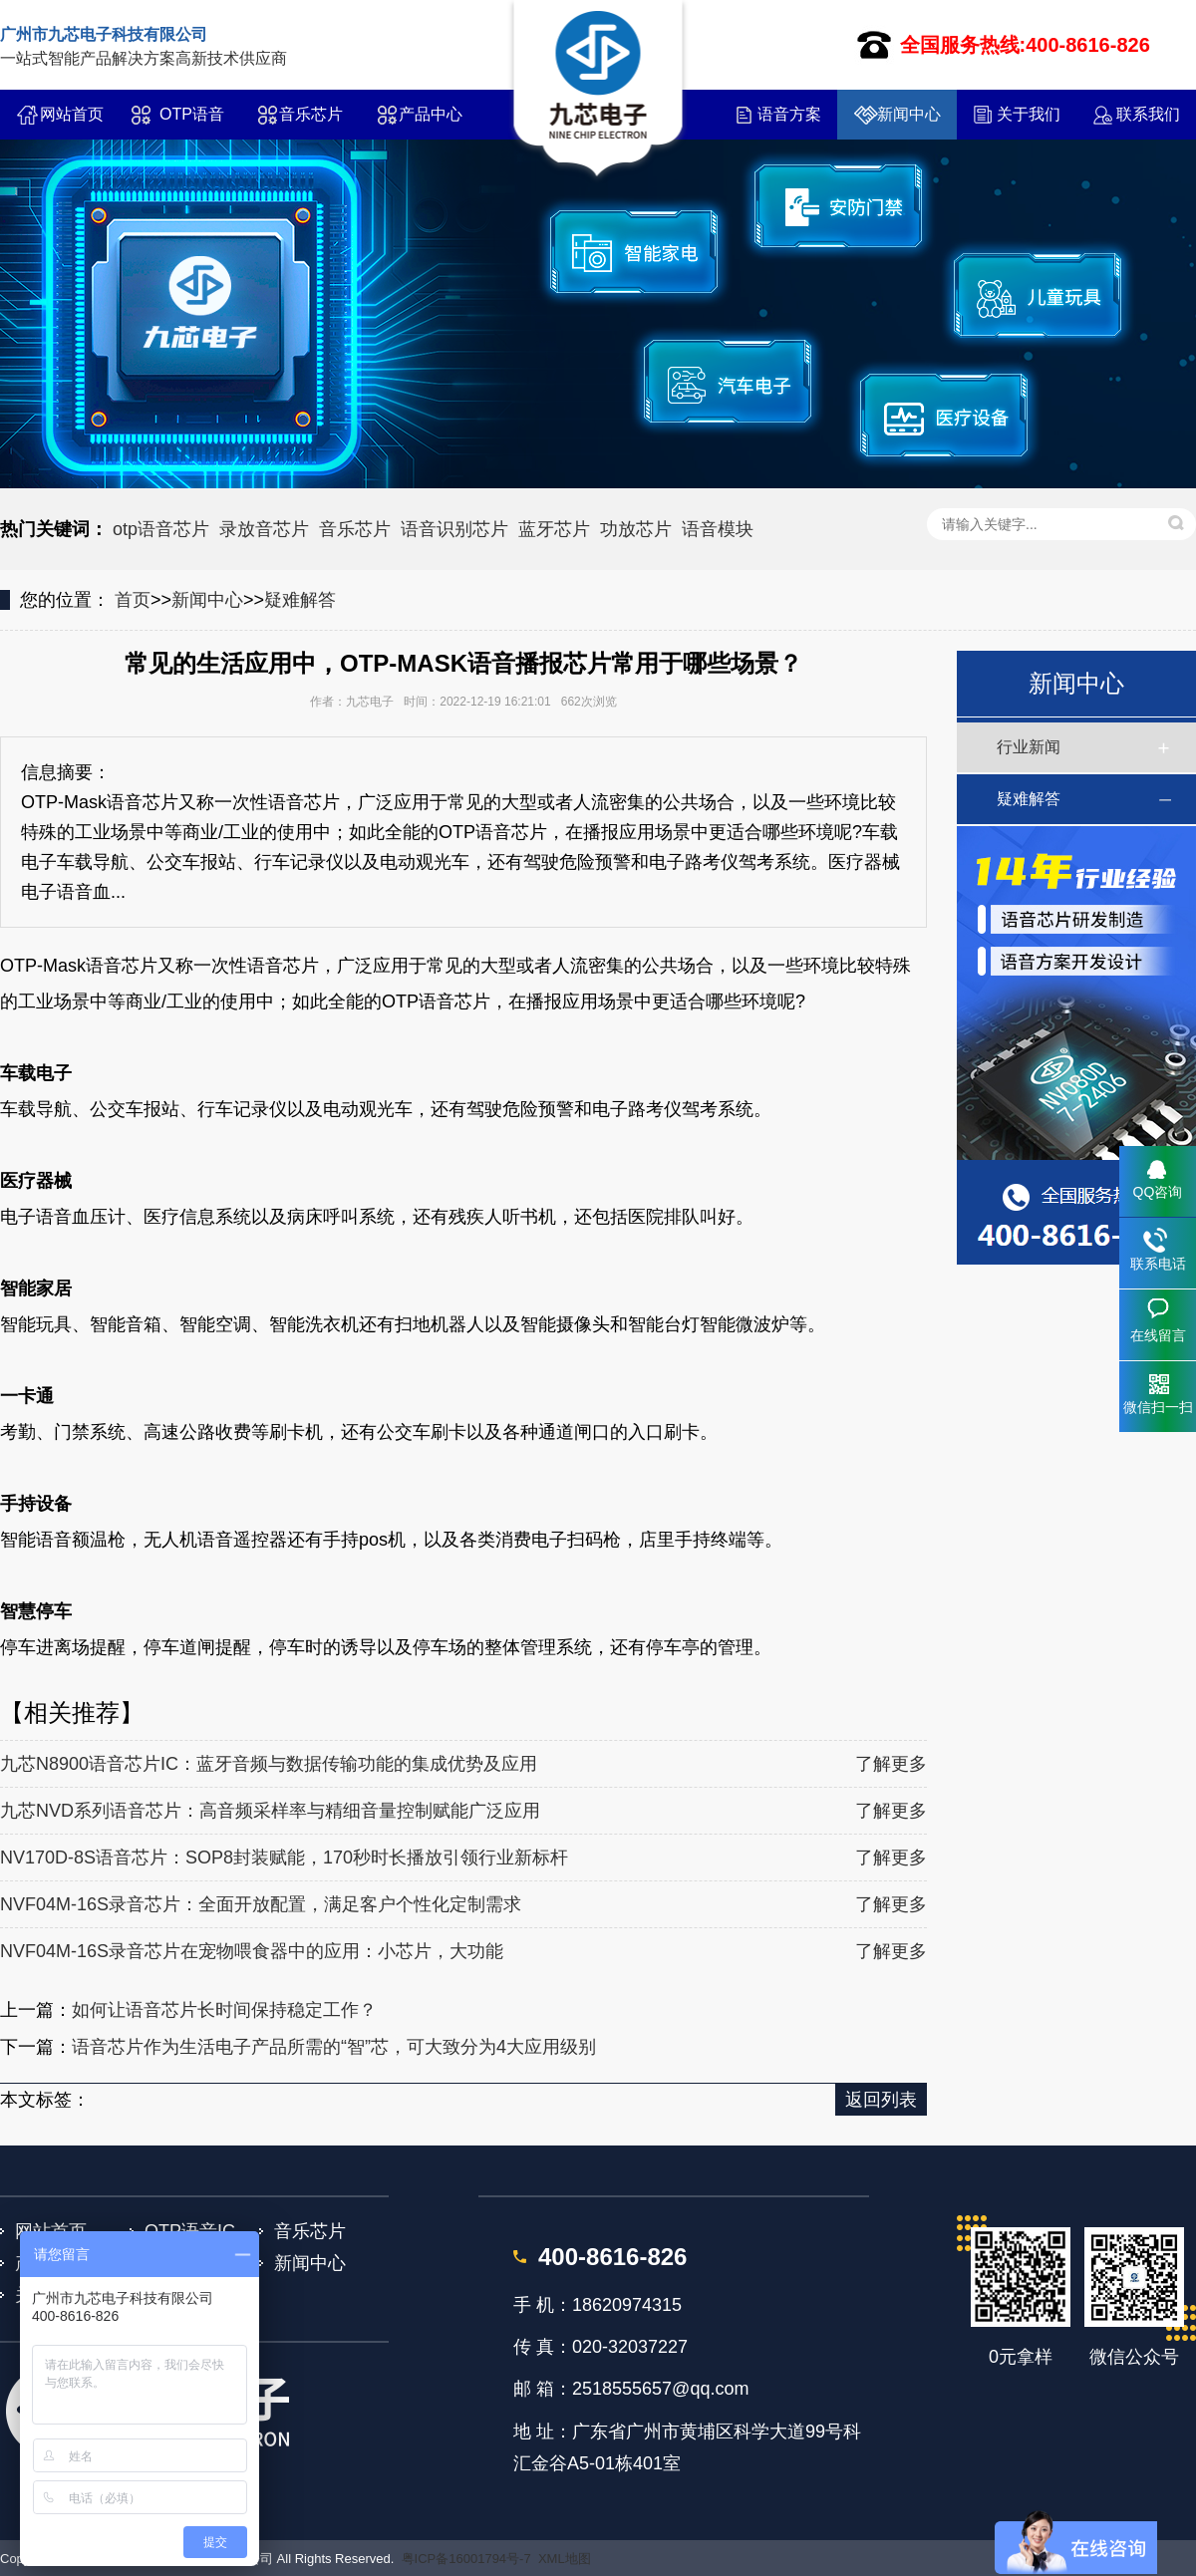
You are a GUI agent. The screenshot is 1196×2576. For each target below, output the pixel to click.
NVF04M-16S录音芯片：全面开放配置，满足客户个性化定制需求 (260, 1904)
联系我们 (1148, 114)
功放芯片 (636, 529)
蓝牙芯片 (554, 529)
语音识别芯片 (454, 529)
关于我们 (1028, 114)
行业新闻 (1028, 746)
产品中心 (430, 114)
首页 (132, 600)
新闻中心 (909, 114)
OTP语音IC (191, 123)
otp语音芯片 (161, 529)
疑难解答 (300, 600)
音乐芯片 (311, 114)
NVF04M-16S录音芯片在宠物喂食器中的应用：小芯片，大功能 (251, 1951)
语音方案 (789, 114)
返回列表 (881, 2100)
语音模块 (717, 529)
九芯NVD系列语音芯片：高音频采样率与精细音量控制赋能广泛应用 (270, 1811)
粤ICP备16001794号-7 (466, 2558)
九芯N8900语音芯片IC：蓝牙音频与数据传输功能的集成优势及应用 (268, 1764)
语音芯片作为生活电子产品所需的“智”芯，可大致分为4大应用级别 (334, 2047)
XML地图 (564, 2558)
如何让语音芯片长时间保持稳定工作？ (224, 2010)
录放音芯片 (264, 529)
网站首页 (72, 114)
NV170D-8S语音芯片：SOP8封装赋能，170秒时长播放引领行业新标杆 (284, 1857)
